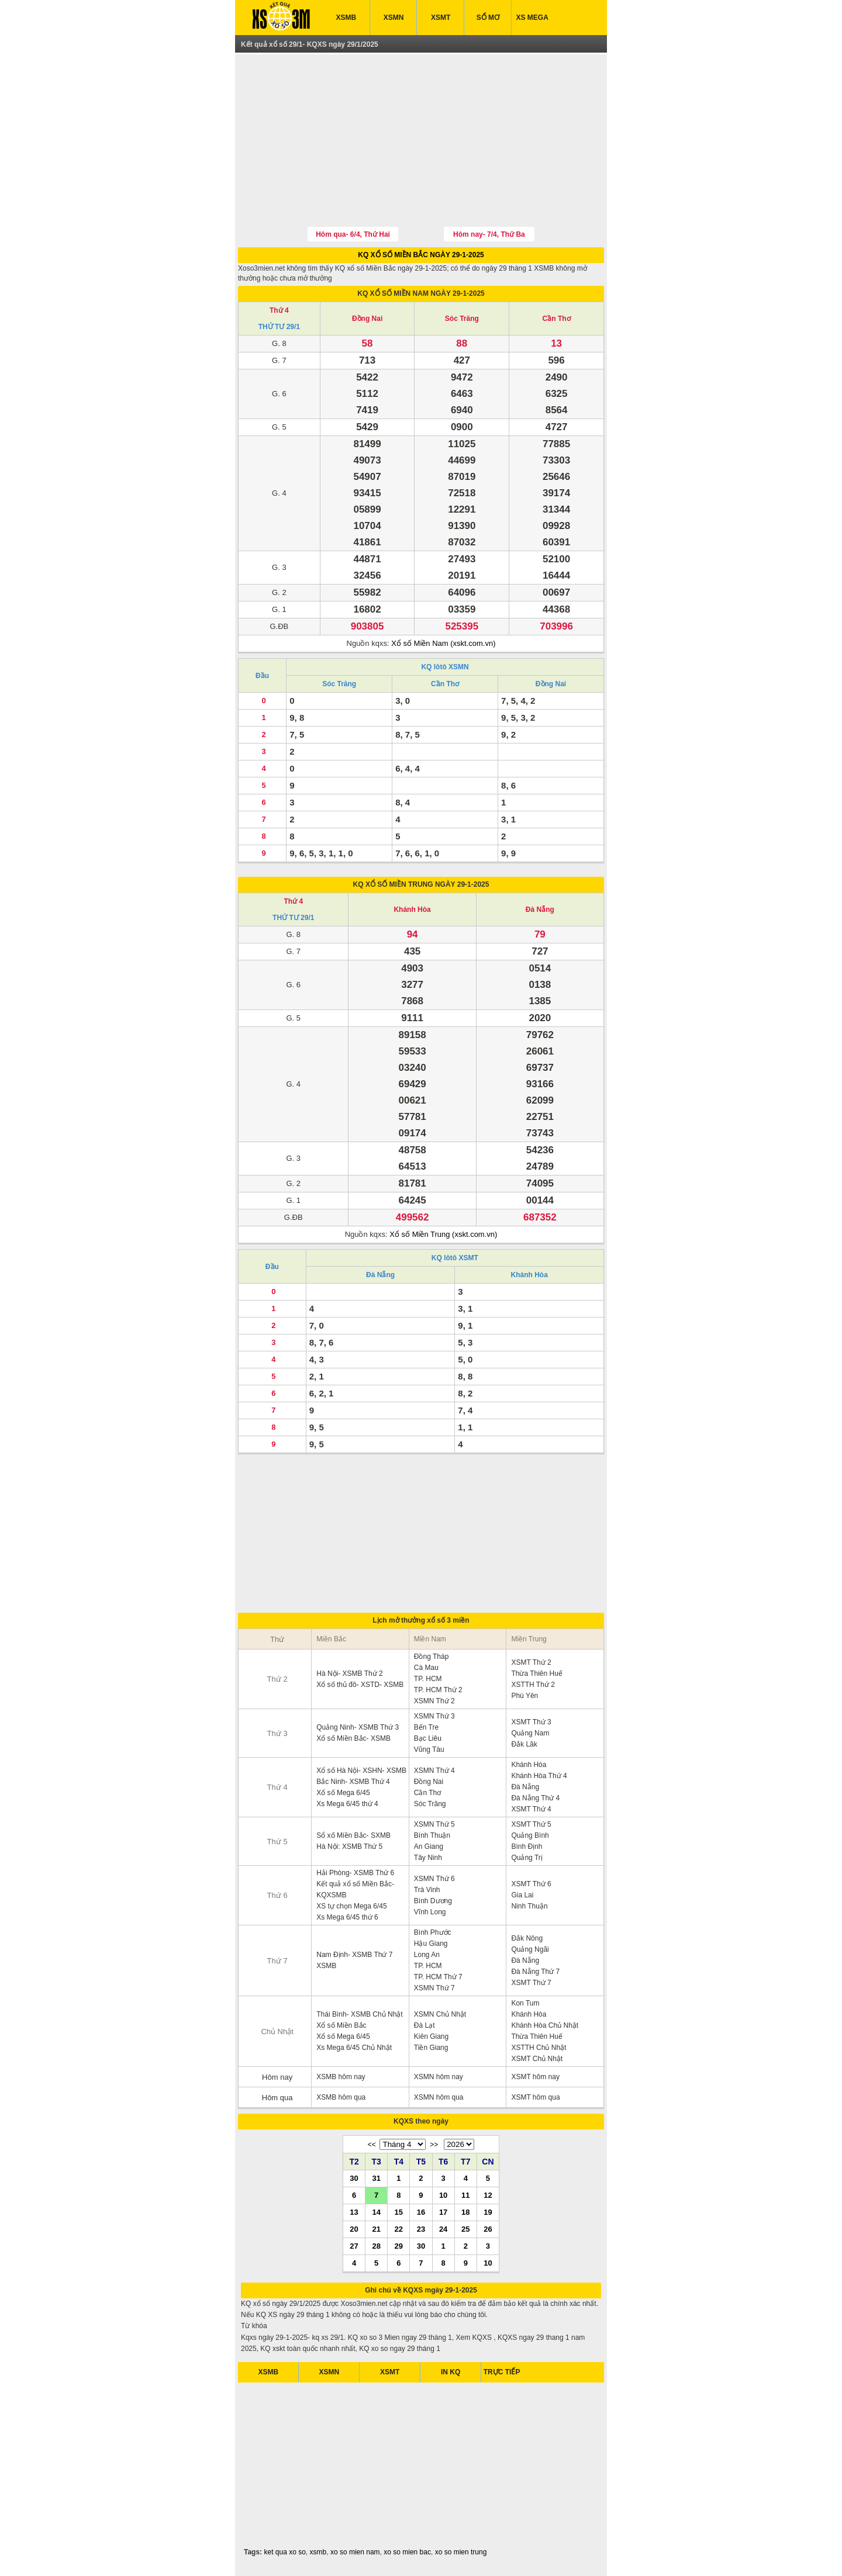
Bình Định (526, 1846)
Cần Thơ (557, 318)
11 (465, 2195)
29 (399, 2246)
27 (354, 2246)
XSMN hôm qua (439, 2097)
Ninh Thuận (529, 1906)
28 (376, 2246)
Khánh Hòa (412, 909)
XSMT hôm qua (535, 2097)
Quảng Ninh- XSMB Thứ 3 (357, 1727)
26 (488, 2229)
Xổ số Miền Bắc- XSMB (353, 1738)
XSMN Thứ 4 (434, 1770)
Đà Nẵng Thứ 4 (535, 1798)
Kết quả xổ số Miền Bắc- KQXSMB (355, 1889)
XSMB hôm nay (340, 2077)
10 (443, 2195)
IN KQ (450, 2372)
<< (372, 2145)
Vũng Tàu (429, 1749)
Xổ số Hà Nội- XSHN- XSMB (361, 1770)
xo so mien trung (461, 2552)
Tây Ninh (428, 1858)
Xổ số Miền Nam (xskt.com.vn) (443, 643)
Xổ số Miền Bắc (341, 2025)
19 (488, 2212)
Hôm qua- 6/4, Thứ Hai (353, 234)
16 (421, 2212)
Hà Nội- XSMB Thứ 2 (349, 1673)
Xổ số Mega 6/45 (343, 1793)
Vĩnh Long (430, 1912)
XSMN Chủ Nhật (440, 2014)
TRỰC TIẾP (502, 2372)
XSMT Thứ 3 (531, 1722)
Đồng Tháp (431, 1656)
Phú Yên (524, 1696)
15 (399, 2212)
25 (465, 2229)
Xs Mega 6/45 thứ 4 (347, 1804)
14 (376, 2212)
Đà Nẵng (540, 909)
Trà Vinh (427, 1890)
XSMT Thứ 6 (531, 1884)
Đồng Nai (367, 318)
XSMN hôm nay (438, 2077)
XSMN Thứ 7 (434, 1988)
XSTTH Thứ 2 (532, 1685)
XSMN (394, 17)
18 (465, 2212)
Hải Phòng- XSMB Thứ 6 (355, 1873)
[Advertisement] (421, 142)
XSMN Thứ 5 (434, 1824)
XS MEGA (532, 17)
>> (434, 2145)
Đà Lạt (424, 2025)
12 (488, 2195)
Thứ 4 (279, 310)
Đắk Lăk (524, 1744)
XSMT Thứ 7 (531, 1983)
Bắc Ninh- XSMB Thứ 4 (352, 1782)
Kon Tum (525, 2003)
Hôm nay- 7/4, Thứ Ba (489, 234)
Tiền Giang (431, 2047)
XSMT (440, 17)
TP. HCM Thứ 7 (438, 1977)
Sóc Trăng (462, 318)
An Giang (428, 1846)
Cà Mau (426, 1668)
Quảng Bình (529, 1835)
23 (421, 2229)
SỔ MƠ (488, 17)
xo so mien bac (407, 2552)
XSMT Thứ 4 (531, 1809)
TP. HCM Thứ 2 (438, 1690)
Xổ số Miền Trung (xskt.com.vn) (443, 1234)
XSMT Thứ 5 (531, 1824)
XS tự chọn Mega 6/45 (351, 1906)
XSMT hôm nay (535, 2077)
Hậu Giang (431, 1943)
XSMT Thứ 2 (531, 1662)
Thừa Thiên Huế (537, 1673)
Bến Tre (426, 1727)
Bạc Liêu (427, 1738)
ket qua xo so (284, 2552)
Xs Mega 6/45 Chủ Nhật (354, 2047)
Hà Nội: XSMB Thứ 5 (349, 1846)
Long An (427, 1955)
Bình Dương (433, 1901)
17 (443, 2212)
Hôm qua (277, 2097)
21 (376, 2229)
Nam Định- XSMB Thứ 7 (354, 1955)
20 (354, 2229)
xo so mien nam (355, 2552)
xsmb (318, 2552)
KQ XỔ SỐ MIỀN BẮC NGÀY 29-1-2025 (421, 255)
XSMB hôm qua (340, 2097)
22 (399, 2229)
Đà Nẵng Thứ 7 (535, 1972)
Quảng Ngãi (529, 1949)
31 (376, 2178)
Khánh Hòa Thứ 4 (539, 1776)
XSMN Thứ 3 (434, 1716)
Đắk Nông (527, 1938)
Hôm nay (277, 2077)
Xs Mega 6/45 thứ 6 (347, 1917)
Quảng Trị (526, 1858)
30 (354, 2178)
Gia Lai (522, 1895)
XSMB (346, 17)
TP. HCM (428, 1679)
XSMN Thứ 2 (434, 1701)
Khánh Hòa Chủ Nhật (544, 2025)
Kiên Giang (431, 2036)
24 (443, 2229)
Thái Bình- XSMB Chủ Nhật (359, 2014)
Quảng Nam (530, 1733)
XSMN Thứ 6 (434, 1879)
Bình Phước (432, 1932)
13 (354, 2212)
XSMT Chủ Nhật (537, 2059)
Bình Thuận (432, 1835)
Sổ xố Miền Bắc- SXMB (353, 1835)
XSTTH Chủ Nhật (538, 2047)
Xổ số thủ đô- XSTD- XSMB (359, 1685)
